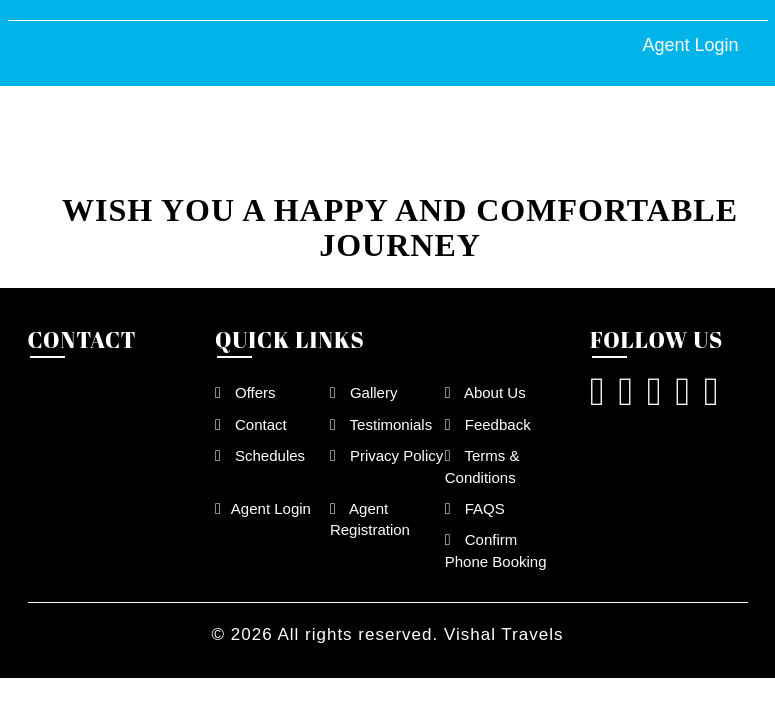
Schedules (260, 455)
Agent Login (690, 45)
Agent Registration (370, 519)
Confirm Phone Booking (496, 550)
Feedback (488, 424)
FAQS (475, 508)
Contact (251, 424)
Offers (245, 392)
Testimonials (381, 424)
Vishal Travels (504, 634)
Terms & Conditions (482, 466)
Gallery (364, 392)
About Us (485, 392)
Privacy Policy (386, 455)
